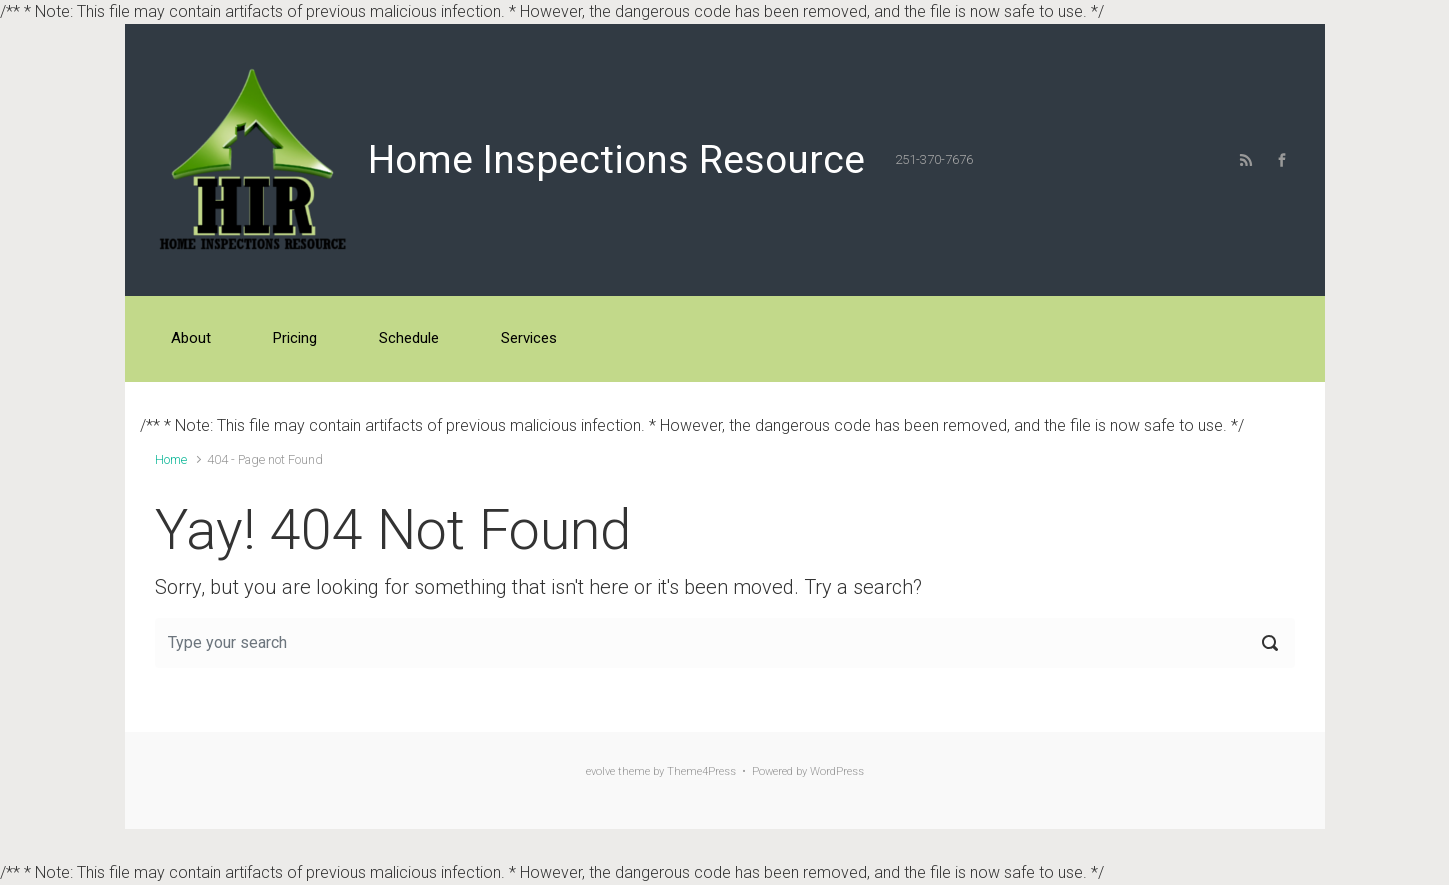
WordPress (837, 771)
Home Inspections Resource (616, 160)
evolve (600, 771)
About (191, 338)
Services (529, 338)
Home (171, 459)
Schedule (409, 338)
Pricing (295, 338)
